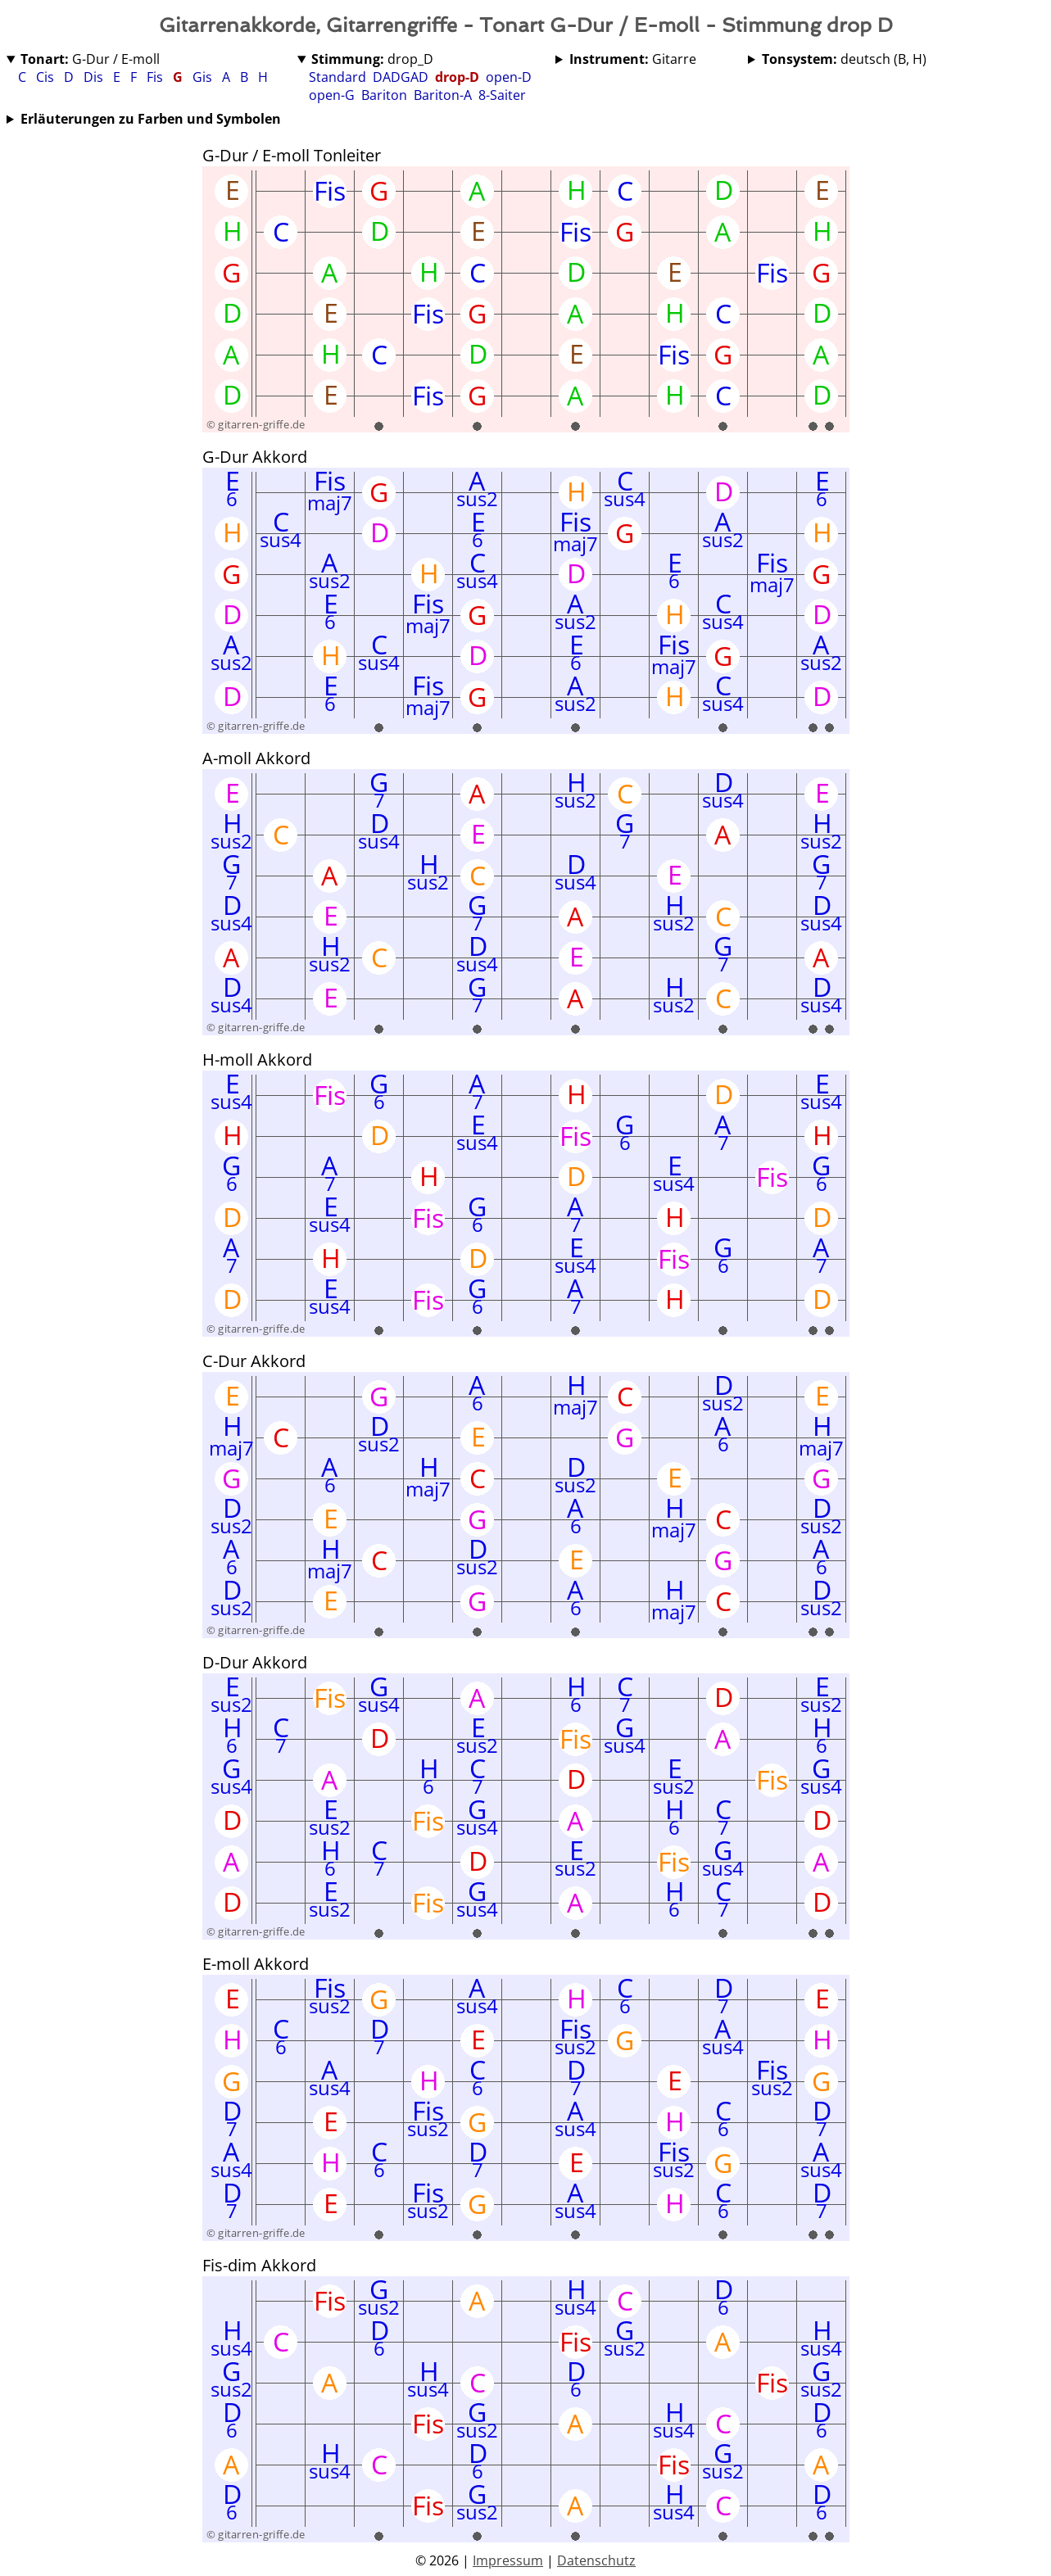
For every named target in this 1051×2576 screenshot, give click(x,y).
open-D (508, 77)
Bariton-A (442, 95)
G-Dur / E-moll (90, 59)
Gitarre (632, 59)
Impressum (508, 2560)
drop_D (372, 59)
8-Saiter (502, 95)
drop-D (457, 77)
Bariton (384, 95)
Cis (47, 77)
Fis (156, 77)
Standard (337, 77)
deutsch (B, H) (844, 59)
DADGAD (400, 77)
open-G (332, 95)
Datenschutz (596, 2560)
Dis (95, 77)
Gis (204, 77)
